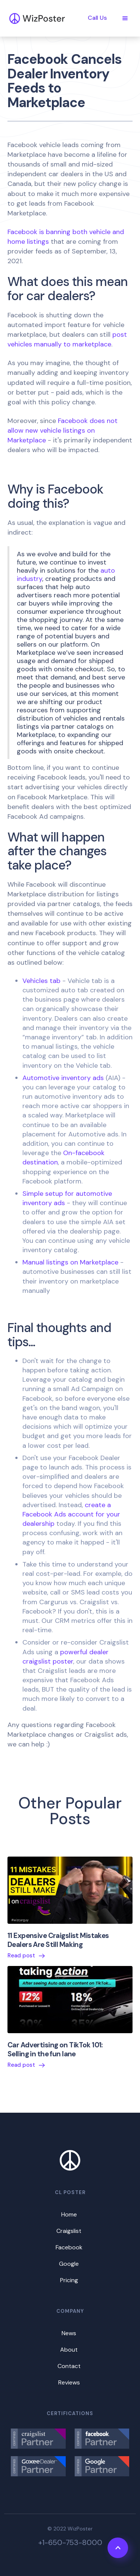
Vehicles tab (41, 980)
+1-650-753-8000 (70, 2542)
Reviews (69, 2382)
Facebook (69, 2247)
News (69, 2333)
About (69, 2349)
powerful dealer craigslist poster (65, 1657)
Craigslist (68, 2231)
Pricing (69, 2280)
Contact (69, 2366)
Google (69, 2264)
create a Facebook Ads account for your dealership (71, 1514)
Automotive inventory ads (63, 1077)
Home (69, 2214)
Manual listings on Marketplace (70, 1262)
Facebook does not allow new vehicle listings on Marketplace (62, 430)
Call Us (97, 18)
